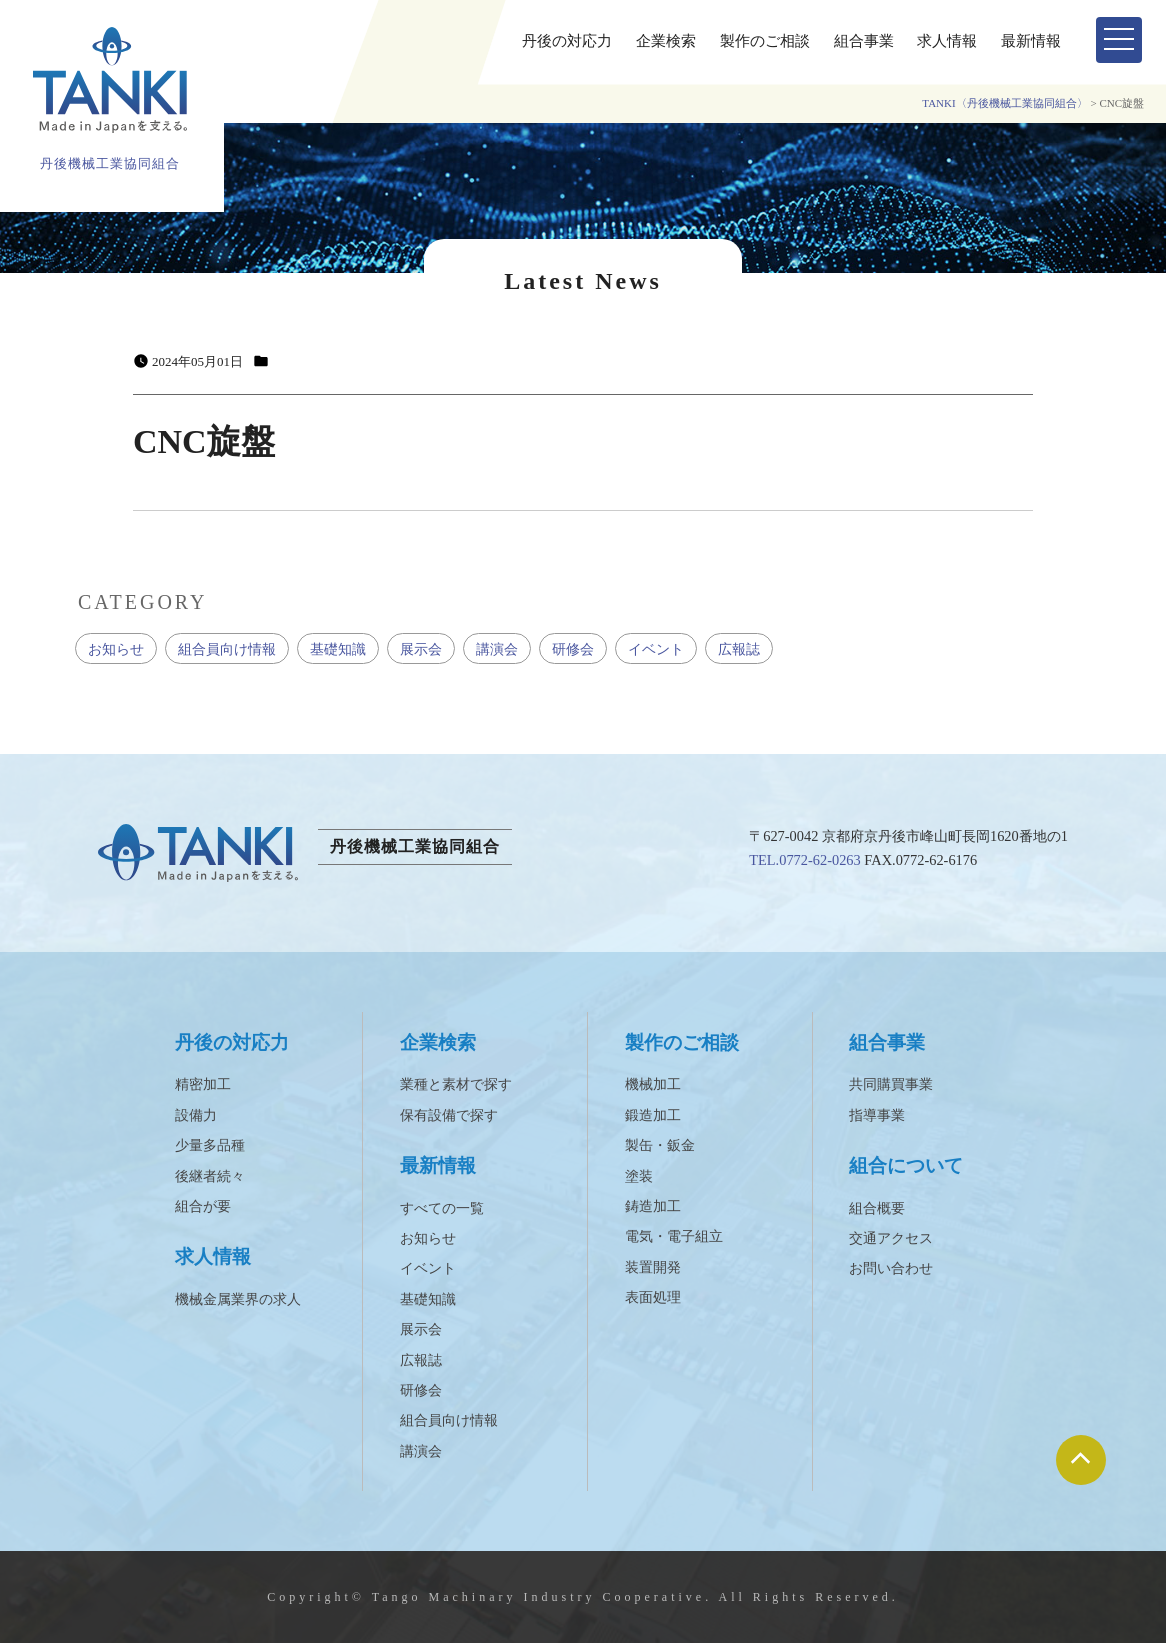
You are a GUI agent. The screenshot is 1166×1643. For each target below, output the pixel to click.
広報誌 (739, 649)
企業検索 (666, 41)
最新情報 (1031, 41)
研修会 (573, 649)
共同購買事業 (891, 1084)
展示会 (421, 649)
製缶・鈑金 (660, 1145)
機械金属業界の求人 (238, 1299)
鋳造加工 (653, 1206)
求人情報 (947, 41)
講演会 (497, 649)
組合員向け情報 (227, 649)
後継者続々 (210, 1176)
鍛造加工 (653, 1115)
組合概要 (877, 1208)
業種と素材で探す (456, 1084)
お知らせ (116, 649)
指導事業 (877, 1115)
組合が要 (203, 1206)
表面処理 (653, 1297)
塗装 (639, 1176)
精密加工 (203, 1084)
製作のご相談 (765, 41)
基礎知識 (338, 649)
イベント (656, 649)
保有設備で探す (449, 1115)
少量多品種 (210, 1145)
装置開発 (653, 1267)
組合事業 (864, 41)
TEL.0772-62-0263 (805, 860)
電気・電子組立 (674, 1236)
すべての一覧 (442, 1208)
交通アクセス (891, 1238)
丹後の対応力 (567, 41)
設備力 (196, 1115)
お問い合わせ (891, 1268)
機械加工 (653, 1084)
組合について (906, 1165)
